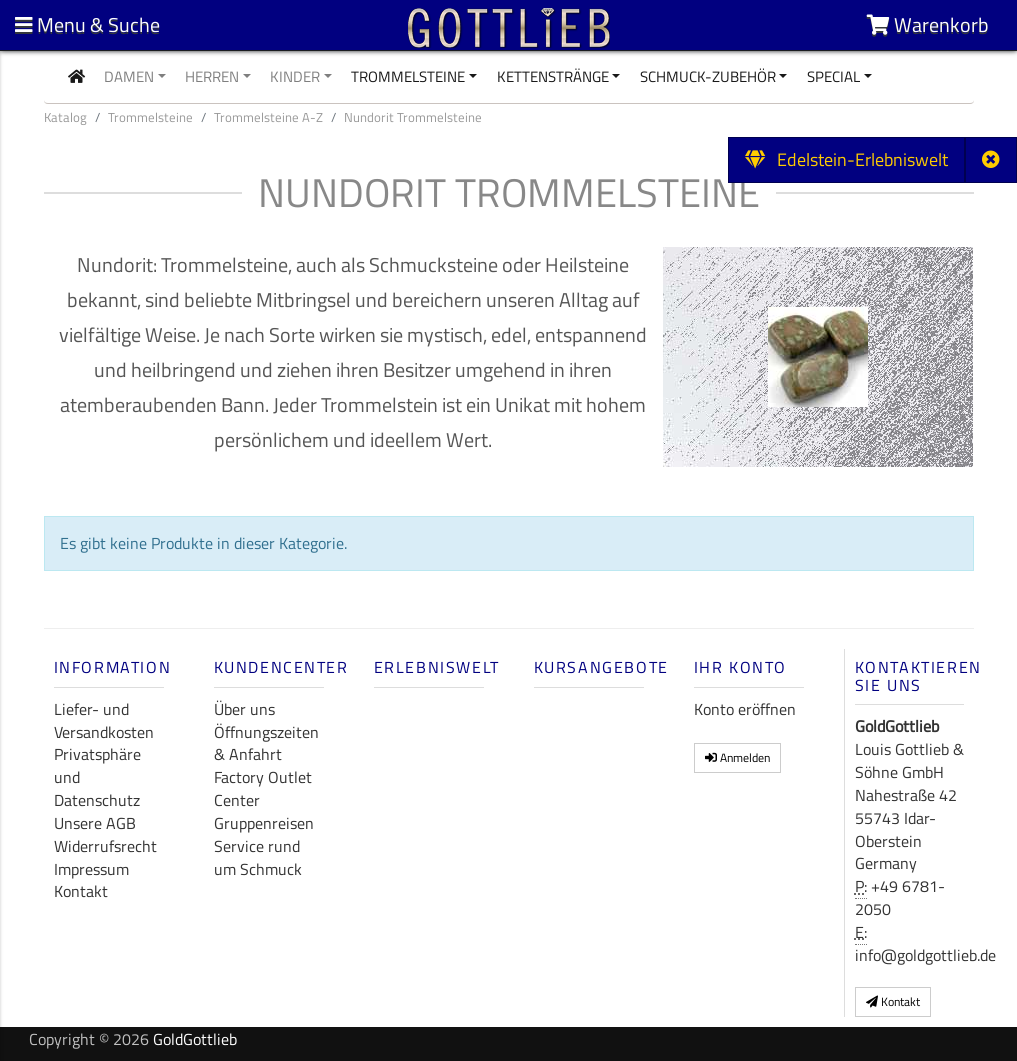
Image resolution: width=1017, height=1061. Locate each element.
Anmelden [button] (737, 757)
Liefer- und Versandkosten (104, 720)
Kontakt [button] (893, 1001)
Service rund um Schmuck (258, 857)
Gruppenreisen (264, 823)
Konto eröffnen (745, 709)
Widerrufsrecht (105, 846)
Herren (212, 76)
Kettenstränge (553, 76)
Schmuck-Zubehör (708, 76)
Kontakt (81, 891)
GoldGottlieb (195, 1039)
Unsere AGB (95, 823)
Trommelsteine (408, 76)
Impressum (91, 869)
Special (833, 76)
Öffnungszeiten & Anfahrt (266, 743)
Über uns (244, 709)
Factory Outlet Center (263, 788)
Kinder (295, 76)
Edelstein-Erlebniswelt (846, 159)
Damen (129, 76)
